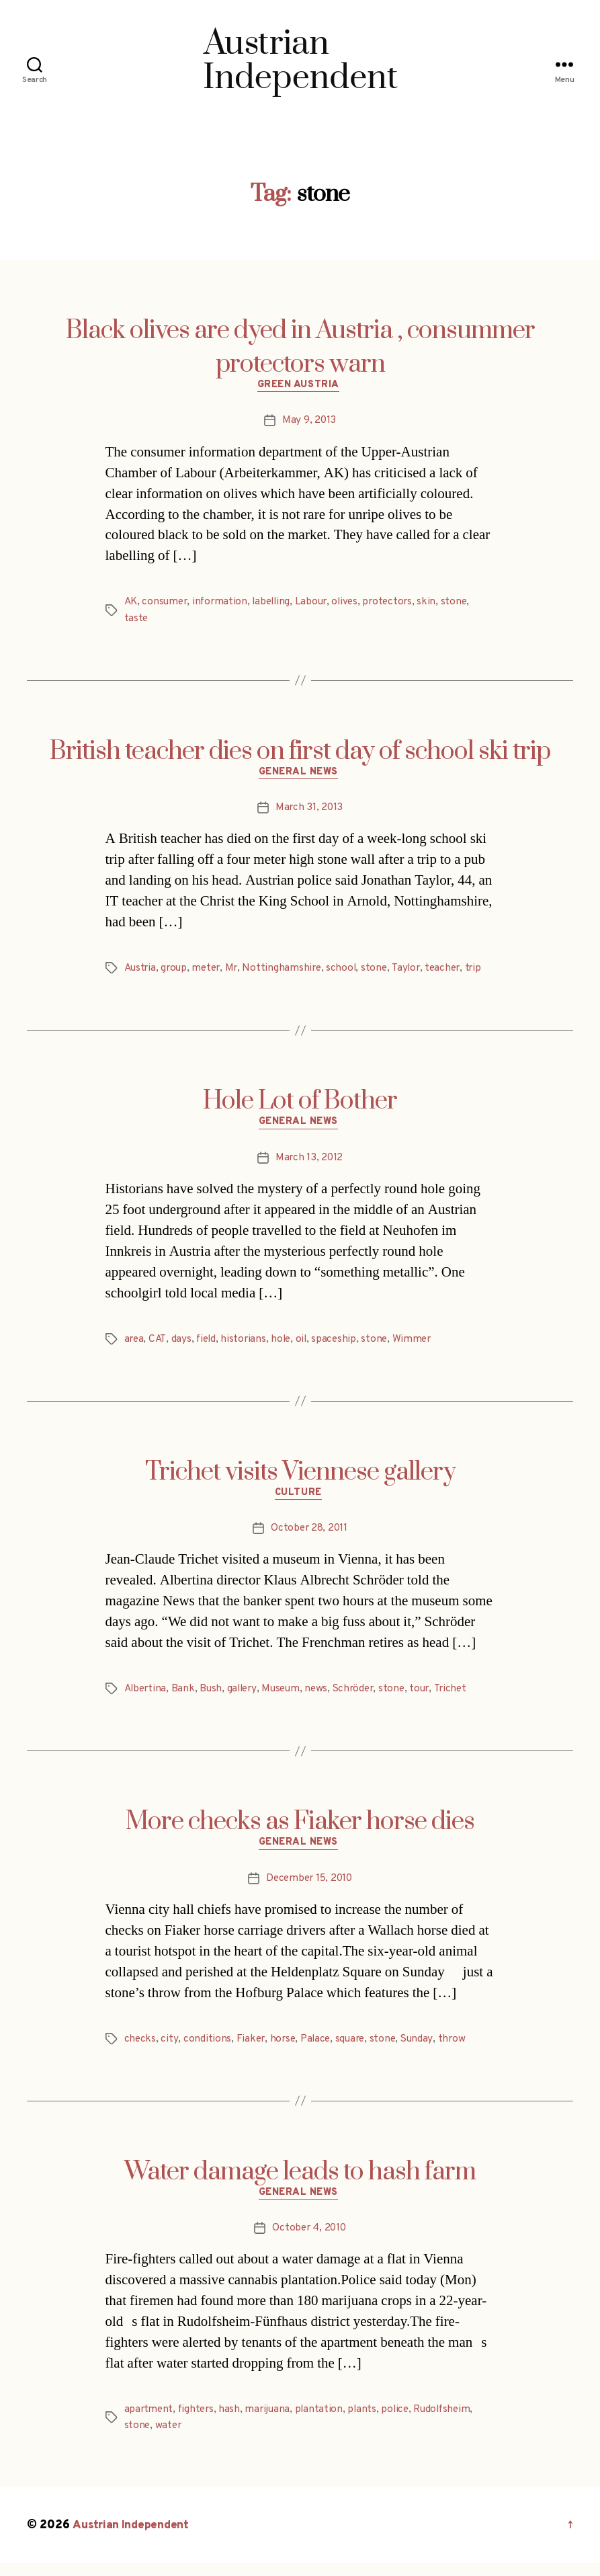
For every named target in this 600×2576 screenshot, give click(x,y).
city (169, 2049)
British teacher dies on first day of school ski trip (300, 753)
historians (246, 1345)
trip (484, 972)
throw (459, 2049)
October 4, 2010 (309, 2240)
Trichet (462, 1697)
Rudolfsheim (450, 2422)
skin (438, 604)
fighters (198, 2422)
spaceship (340, 1345)
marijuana (271, 2422)
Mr (236, 972)
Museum (286, 1697)
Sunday (423, 2049)
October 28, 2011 (309, 1536)
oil (306, 1345)
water (169, 2438)
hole (285, 1345)
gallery (245, 1697)
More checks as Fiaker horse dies (300, 1830)
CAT (158, 1345)
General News (300, 776)
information (224, 604)
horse (284, 2049)
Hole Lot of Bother (300, 1105)
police (401, 2422)
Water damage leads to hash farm (300, 2182)
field (208, 1345)
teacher (453, 972)
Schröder (362, 1697)
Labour (318, 604)
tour (431, 1697)
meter (210, 972)
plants (367, 2422)
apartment (149, 2422)
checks (140, 2049)
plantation (323, 2422)
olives (353, 604)
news (323, 1697)
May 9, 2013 (309, 423)
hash (232, 2422)
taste (136, 620)
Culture (300, 1501)
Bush (213, 1697)
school (348, 972)
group (176, 972)
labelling (277, 604)
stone (465, 604)
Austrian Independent (132, 2538)
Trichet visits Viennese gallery (300, 1478)
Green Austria (300, 387)
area (134, 1345)
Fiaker (251, 2049)
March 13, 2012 (309, 1163)
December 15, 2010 (309, 1889)
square (354, 2049)
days (183, 1345)
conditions (207, 2049)
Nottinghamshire (288, 972)
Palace (319, 2049)
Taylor (414, 972)
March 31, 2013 (309, 812)
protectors (397, 604)
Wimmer (419, 1345)
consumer (166, 604)
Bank (186, 1697)
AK (131, 604)
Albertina (146, 1697)
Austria (141, 972)
